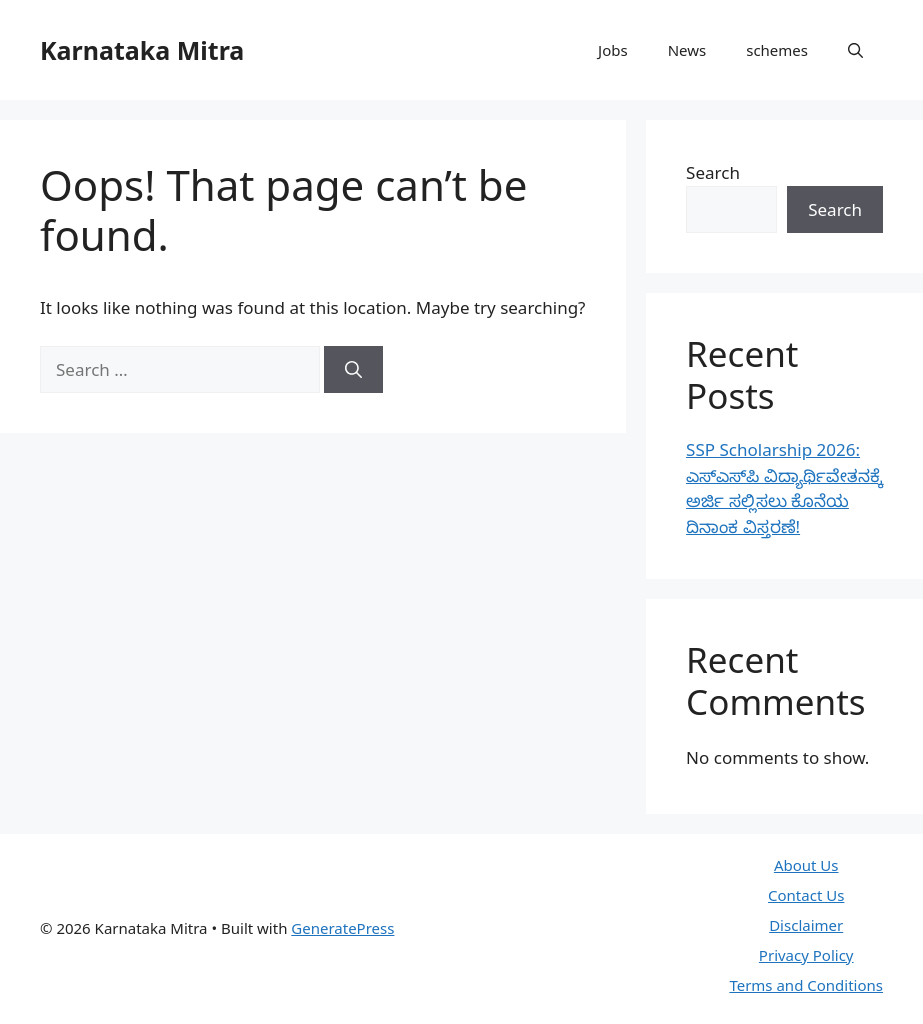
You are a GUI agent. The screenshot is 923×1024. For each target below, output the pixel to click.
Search (713, 172)
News (687, 50)
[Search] (353, 370)
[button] (855, 50)
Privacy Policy (806, 955)
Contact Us (806, 895)
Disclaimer (806, 925)
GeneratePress (342, 928)
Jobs (613, 50)
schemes (777, 50)
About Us (806, 865)
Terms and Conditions (806, 985)
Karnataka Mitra (142, 50)
